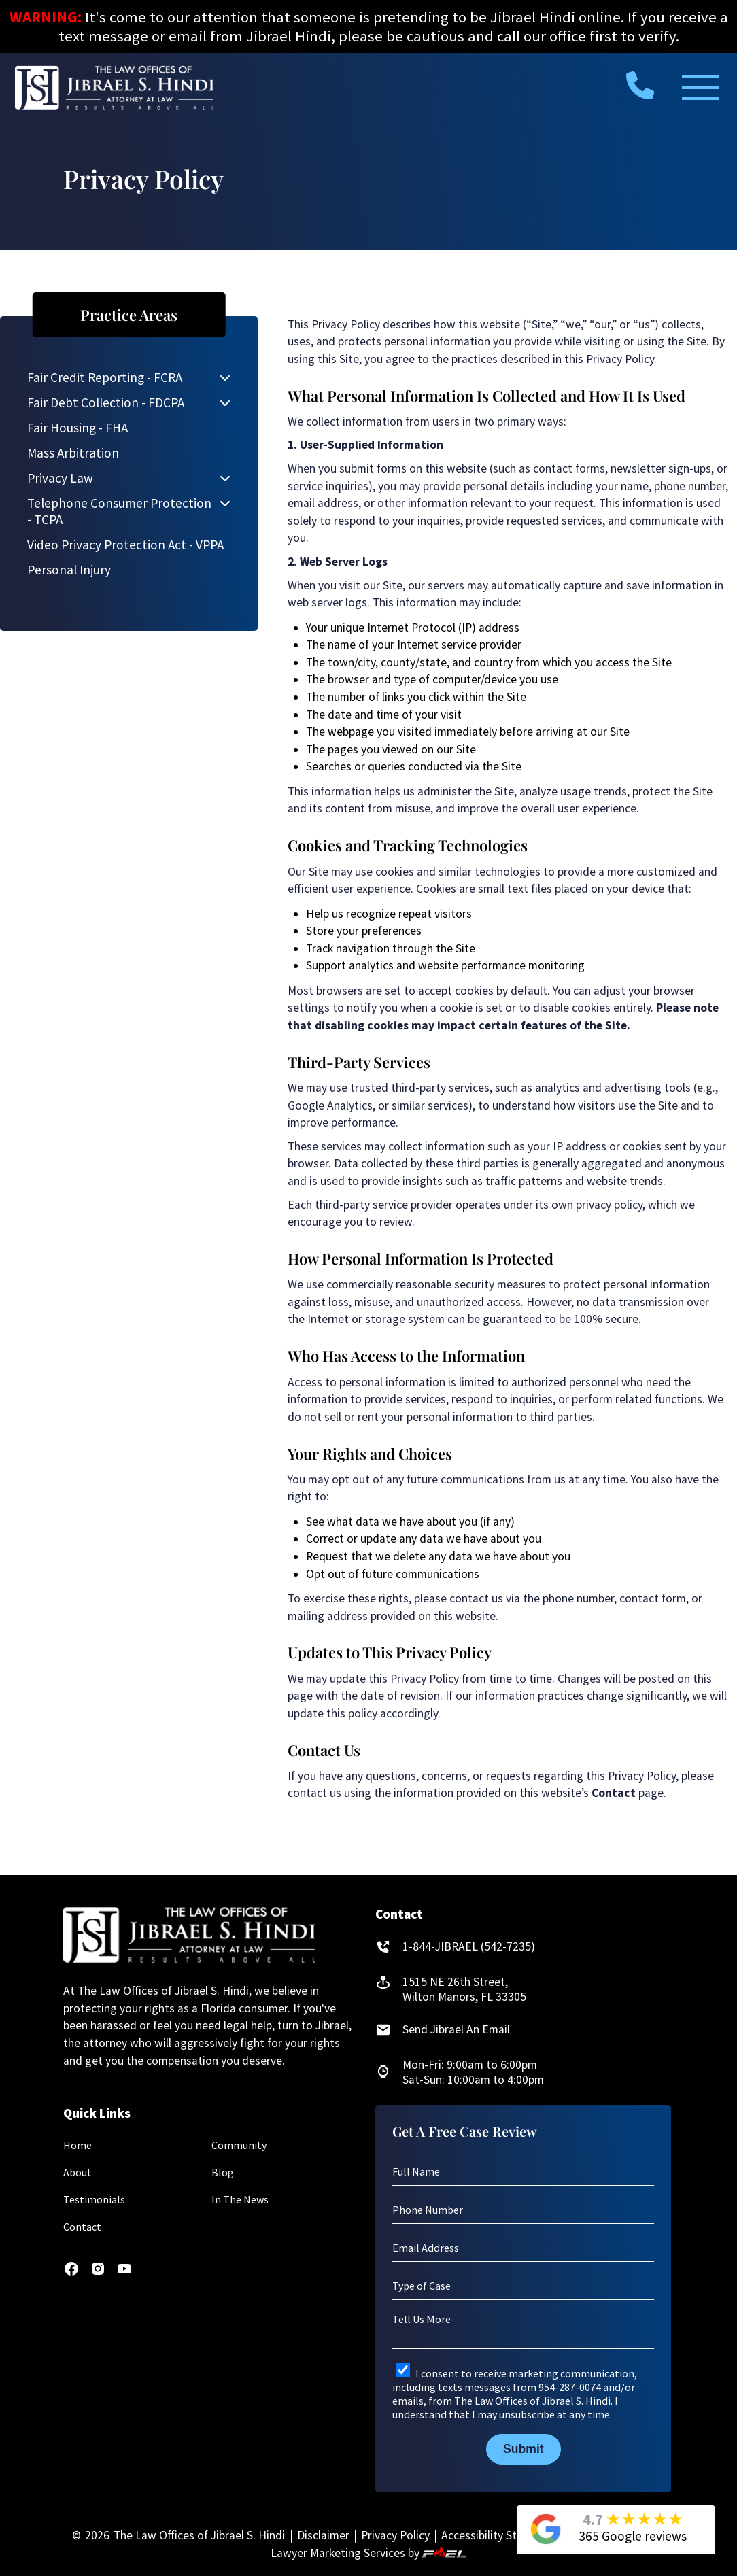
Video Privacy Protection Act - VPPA (125, 544)
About (77, 2172)
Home (77, 2145)
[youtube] (124, 2273)
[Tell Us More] (523, 2330)
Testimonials (94, 2199)
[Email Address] (523, 2248)
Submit (523, 2449)
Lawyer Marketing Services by (368, 2552)
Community (239, 2145)
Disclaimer (323, 2535)
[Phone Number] (523, 2210)
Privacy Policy (395, 2535)
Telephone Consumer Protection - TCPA (119, 511)
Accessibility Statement (500, 2535)
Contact (82, 2226)
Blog (222, 2172)
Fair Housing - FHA (77, 427)
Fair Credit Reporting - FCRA (104, 377)
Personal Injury (69, 570)
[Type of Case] (523, 2286)
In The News (240, 2199)
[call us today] (640, 84)
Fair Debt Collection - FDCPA (105, 402)
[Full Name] (523, 2172)
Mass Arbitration (73, 453)
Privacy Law (60, 478)
